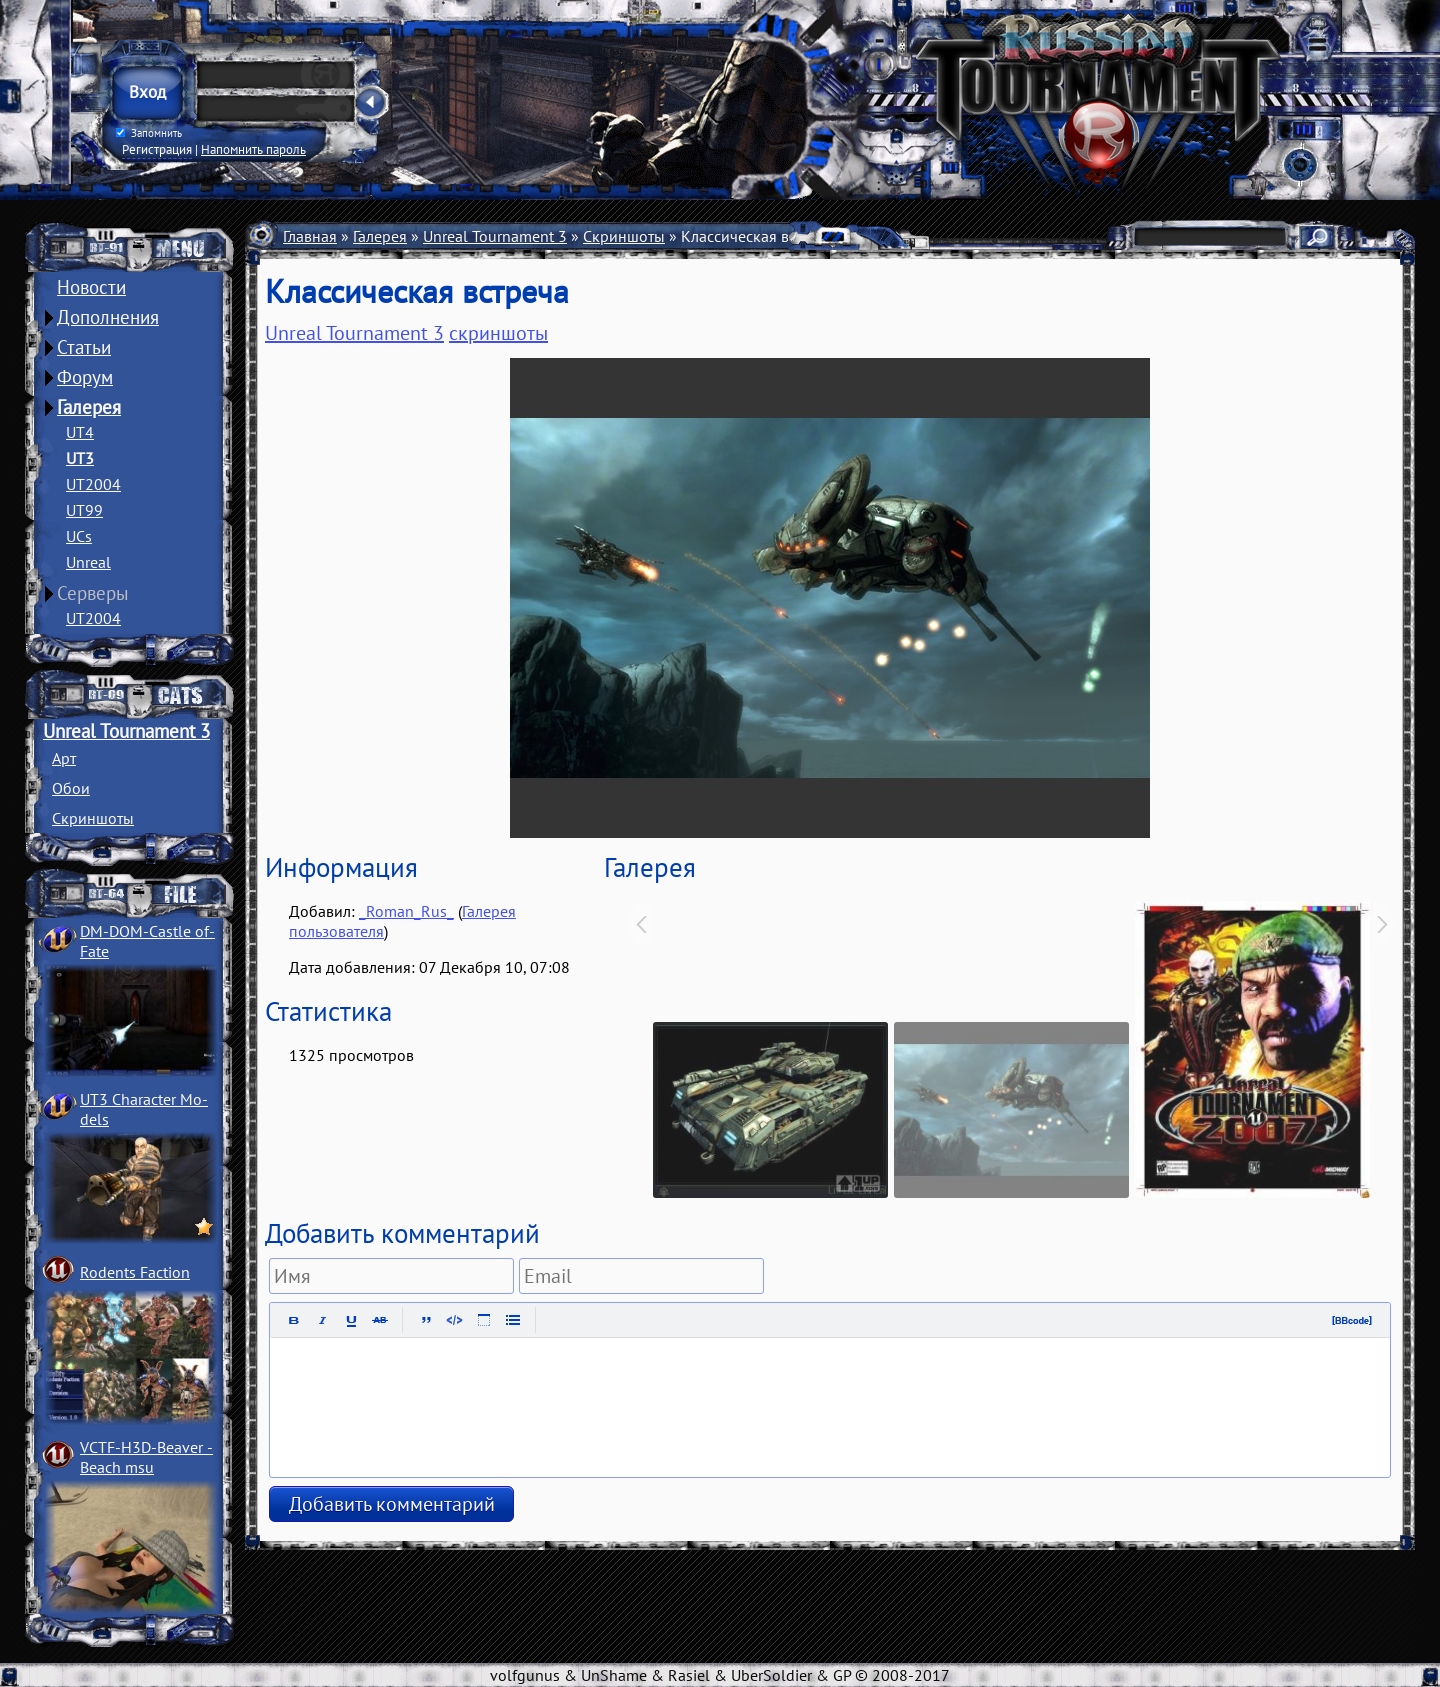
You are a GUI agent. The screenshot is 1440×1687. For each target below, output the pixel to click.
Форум (85, 377)
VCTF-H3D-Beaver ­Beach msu (146, 1457)
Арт (64, 758)
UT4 (80, 432)
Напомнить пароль (253, 149)
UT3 (80, 458)
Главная (310, 236)
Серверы (93, 593)
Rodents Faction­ (135, 1272)
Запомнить (149, 133)
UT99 (84, 510)
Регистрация (157, 149)
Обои (71, 788)
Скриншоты (93, 818)
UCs (79, 536)
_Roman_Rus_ (406, 911)
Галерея (89, 407)
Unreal (88, 562)
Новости (91, 287)
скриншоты (498, 333)
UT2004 (93, 484)
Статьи (84, 347)
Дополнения (108, 317)
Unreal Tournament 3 (126, 731)
